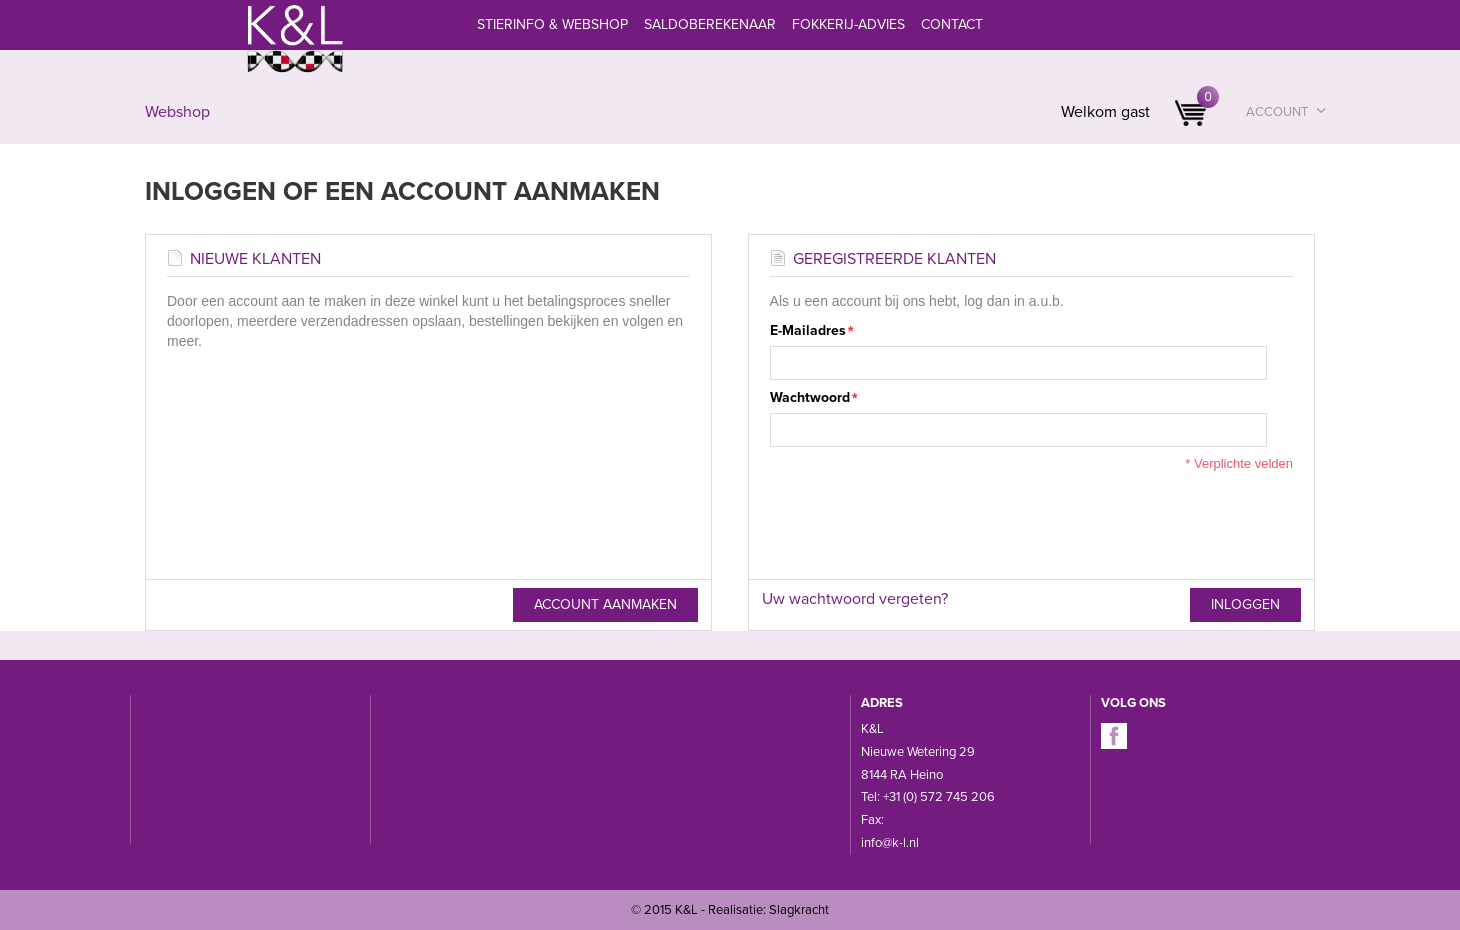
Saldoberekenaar (710, 24)
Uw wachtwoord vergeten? (855, 599)
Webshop (177, 112)
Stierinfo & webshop (552, 24)
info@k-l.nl (890, 843)
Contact (952, 24)
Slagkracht (799, 910)
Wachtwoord (810, 398)
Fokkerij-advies (848, 24)
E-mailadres (808, 331)
